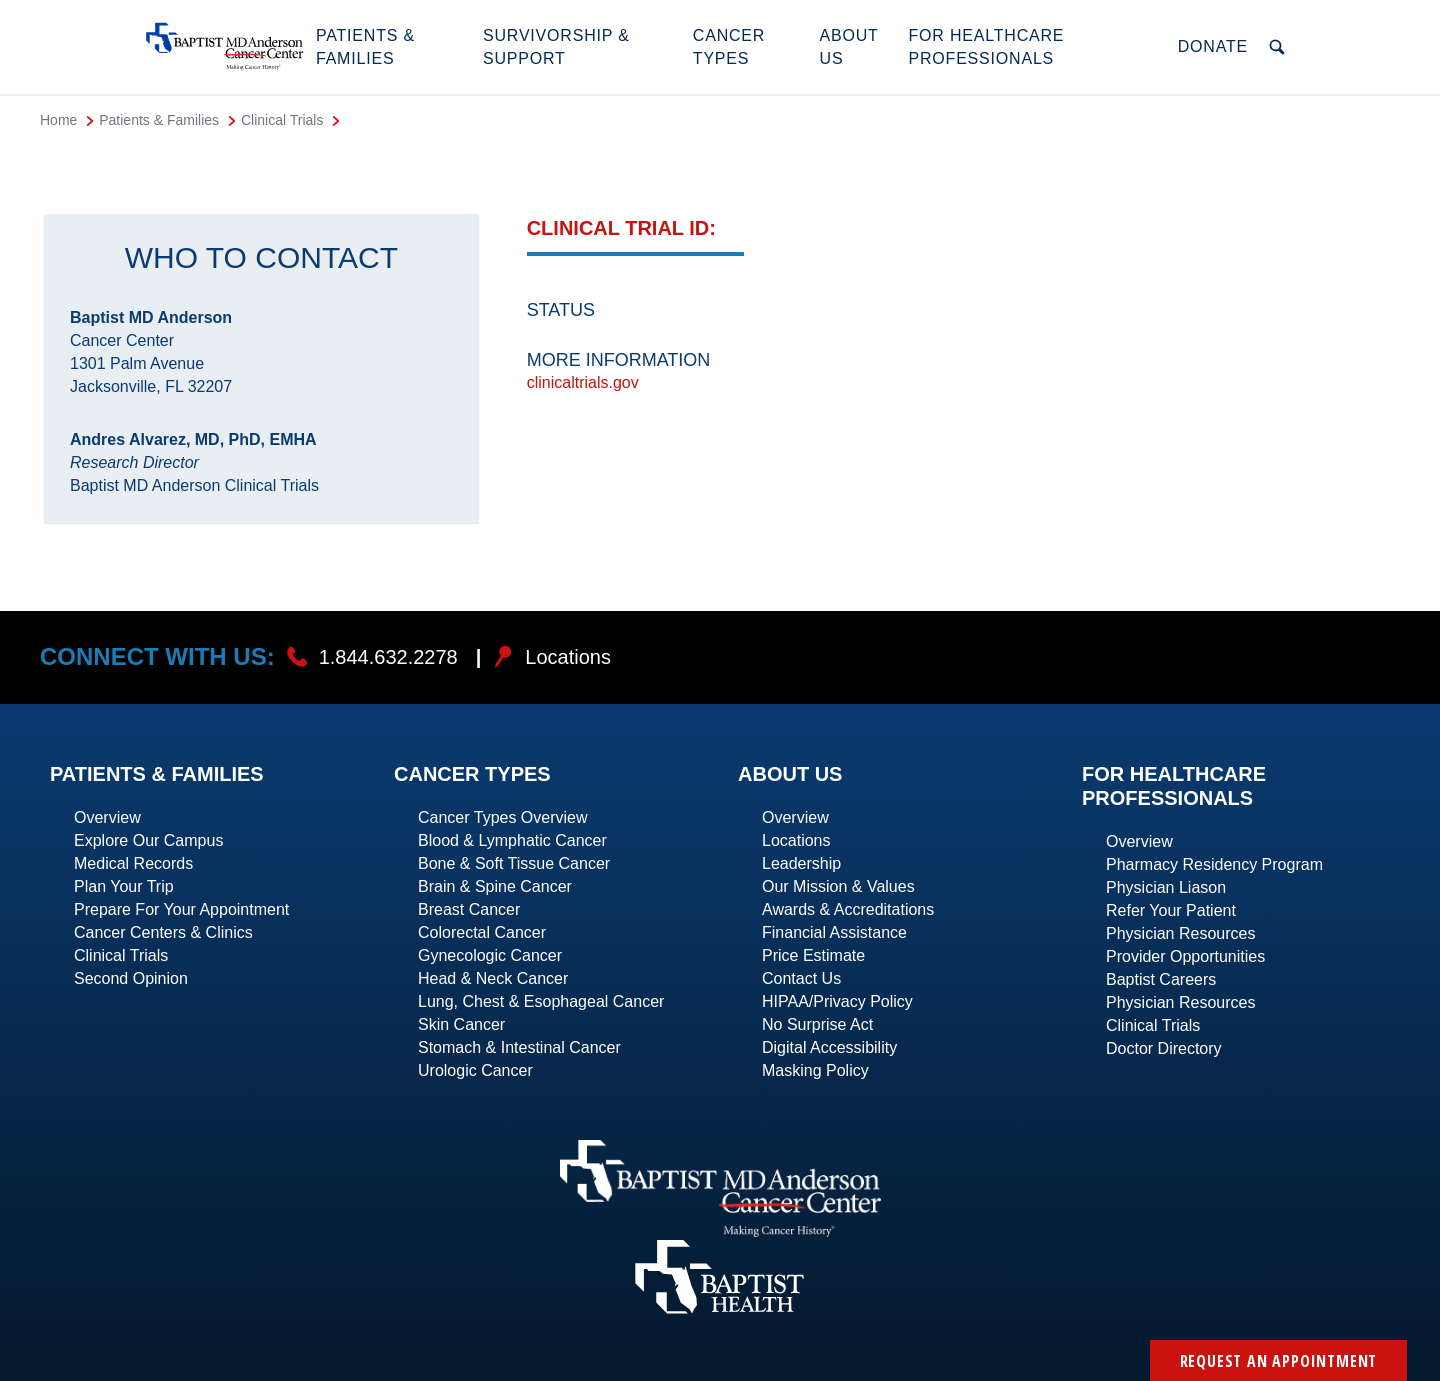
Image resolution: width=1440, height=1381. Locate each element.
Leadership (801, 863)
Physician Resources (1180, 933)
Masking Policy (815, 1070)
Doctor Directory (1164, 1048)
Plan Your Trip (124, 886)
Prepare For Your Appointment (181, 909)
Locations (796, 840)
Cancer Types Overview (503, 817)
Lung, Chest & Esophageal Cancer (541, 1001)
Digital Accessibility (829, 1047)
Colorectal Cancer (482, 932)
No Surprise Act (817, 1024)
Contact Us (801, 978)
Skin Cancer (461, 1024)
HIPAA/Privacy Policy (837, 1001)
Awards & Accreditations (848, 909)
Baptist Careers (1161, 979)
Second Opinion (131, 978)
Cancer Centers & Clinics (163, 932)
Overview (107, 817)
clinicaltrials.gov (583, 382)
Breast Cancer (469, 909)
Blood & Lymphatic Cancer (512, 840)
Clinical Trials (121, 955)
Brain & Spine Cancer (495, 886)
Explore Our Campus (148, 840)
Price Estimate (813, 955)
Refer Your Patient (1171, 910)
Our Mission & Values (838, 886)
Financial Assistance (834, 932)
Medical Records (133, 863)
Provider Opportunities (1185, 956)
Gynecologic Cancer (490, 955)
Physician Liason (1166, 887)
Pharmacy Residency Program (1214, 864)
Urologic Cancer (475, 1070)
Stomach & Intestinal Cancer (519, 1047)
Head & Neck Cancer (493, 978)
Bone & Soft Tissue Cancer (514, 863)
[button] (389, 47)
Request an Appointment (1279, 1361)
